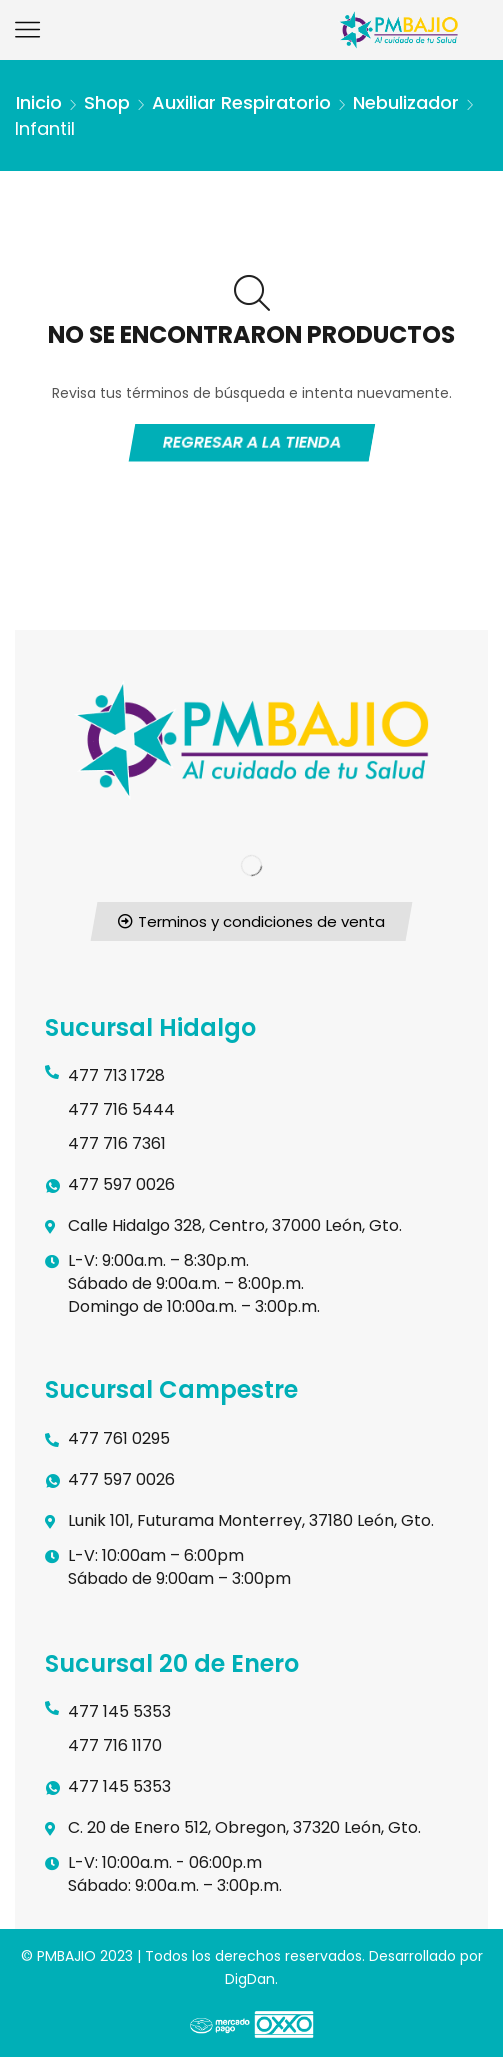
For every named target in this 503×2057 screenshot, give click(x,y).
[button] (252, 921)
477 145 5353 (119, 1711)
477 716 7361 (117, 1143)
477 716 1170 (115, 1745)
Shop (107, 102)
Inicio (39, 102)
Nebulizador (406, 102)
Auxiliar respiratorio (241, 102)
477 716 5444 (121, 1109)
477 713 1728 (116, 1075)
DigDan (250, 1979)
